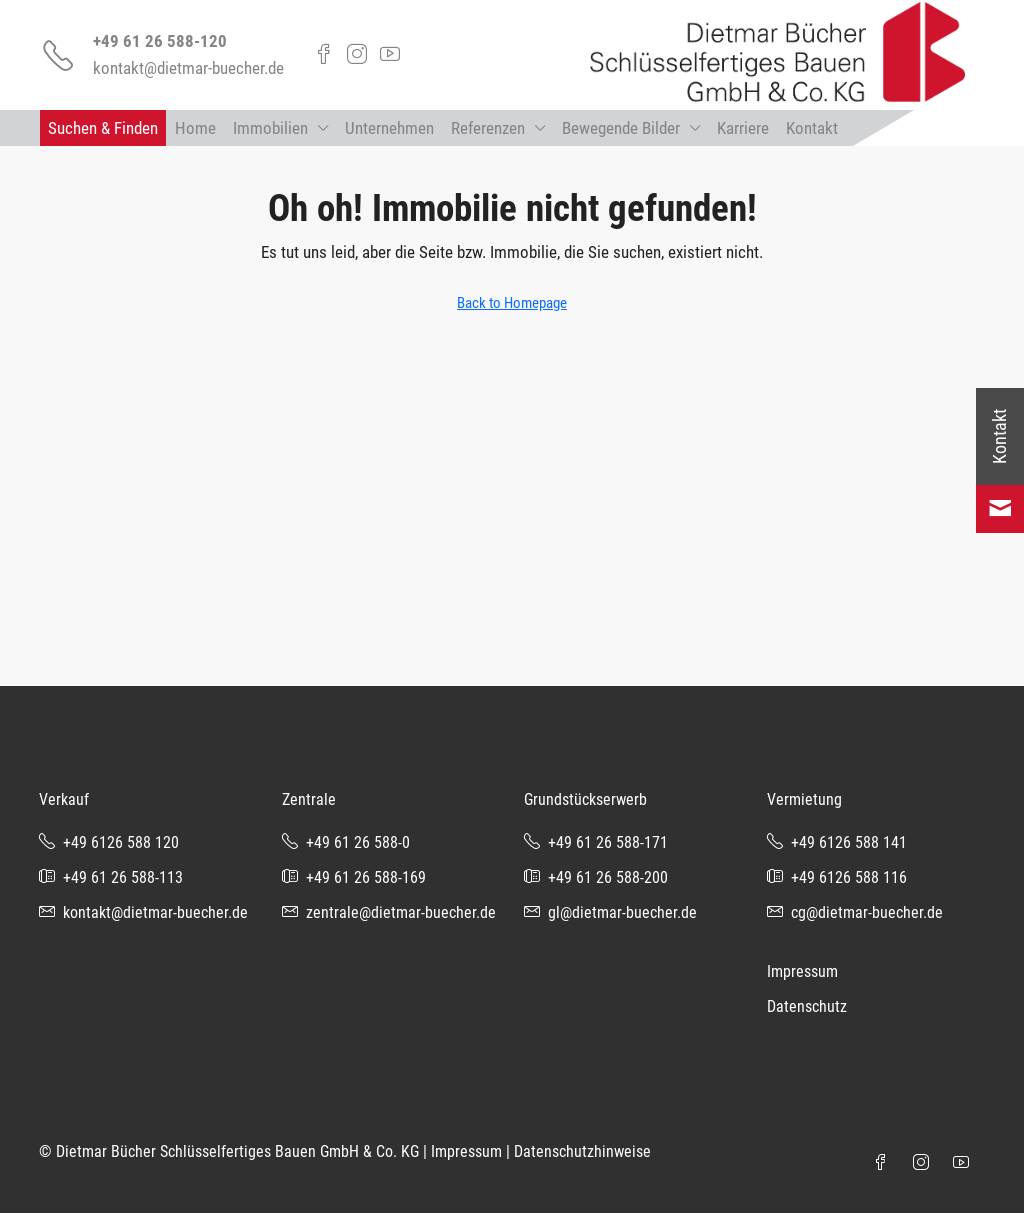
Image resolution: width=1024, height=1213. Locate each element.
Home (195, 128)
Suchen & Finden (103, 128)
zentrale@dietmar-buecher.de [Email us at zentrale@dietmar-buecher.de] (401, 912)
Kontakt (812, 128)
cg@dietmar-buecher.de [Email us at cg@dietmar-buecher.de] (867, 912)
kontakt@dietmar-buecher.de (188, 68)
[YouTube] (965, 1163)
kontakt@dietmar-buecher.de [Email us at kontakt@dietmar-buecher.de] (155, 912)
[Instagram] (925, 1163)
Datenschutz (807, 1006)
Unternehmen (389, 128)
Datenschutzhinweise (582, 1151)
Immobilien (270, 128)
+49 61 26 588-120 (160, 41)
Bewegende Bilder (621, 128)
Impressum (802, 971)
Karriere (743, 128)
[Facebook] (885, 1163)
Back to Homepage (512, 303)
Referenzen (488, 128)
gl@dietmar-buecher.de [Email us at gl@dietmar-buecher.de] (622, 912)
